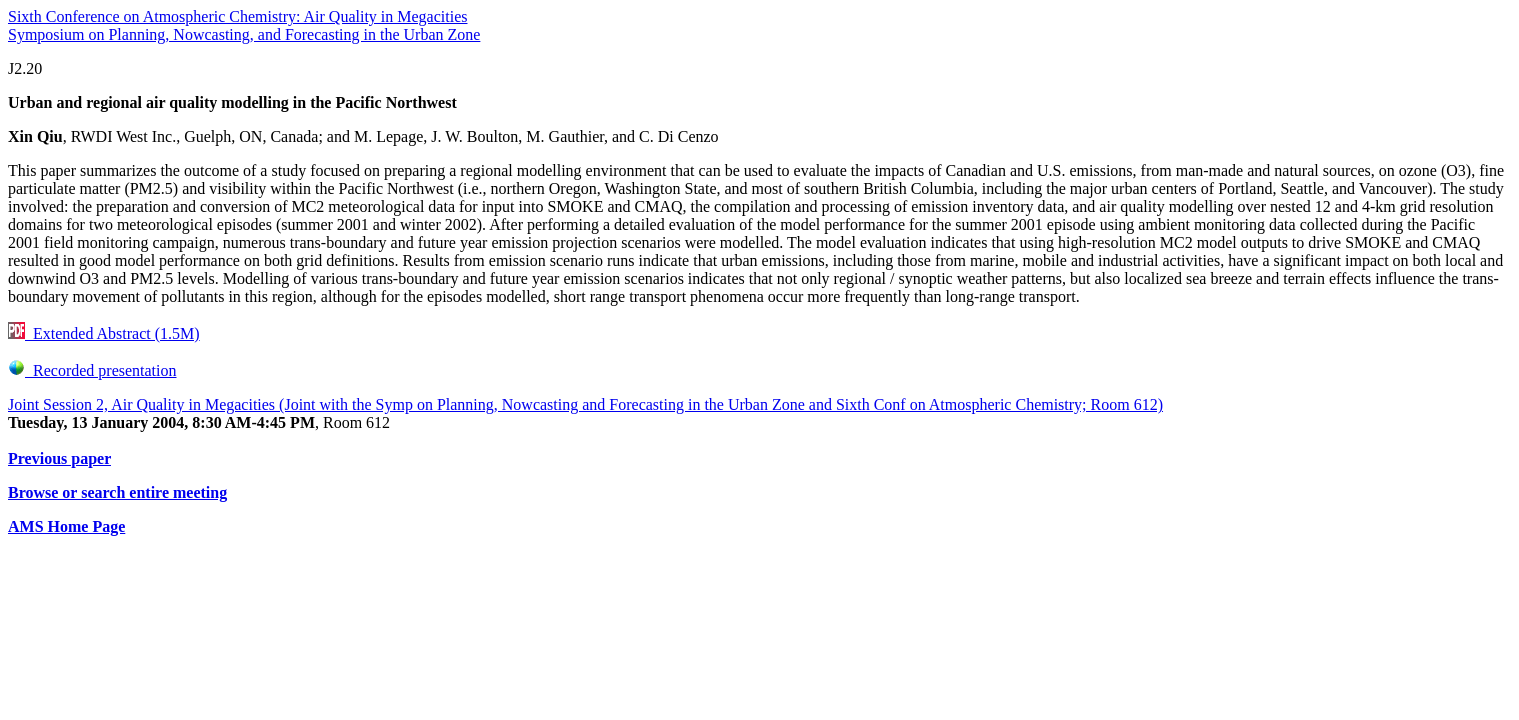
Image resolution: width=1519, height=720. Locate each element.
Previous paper (59, 458)
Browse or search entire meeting (117, 492)
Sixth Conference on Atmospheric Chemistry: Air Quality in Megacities (237, 16)
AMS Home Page (66, 526)
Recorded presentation (92, 370)
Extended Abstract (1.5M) (104, 333)
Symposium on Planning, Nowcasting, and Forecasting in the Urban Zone (244, 34)
